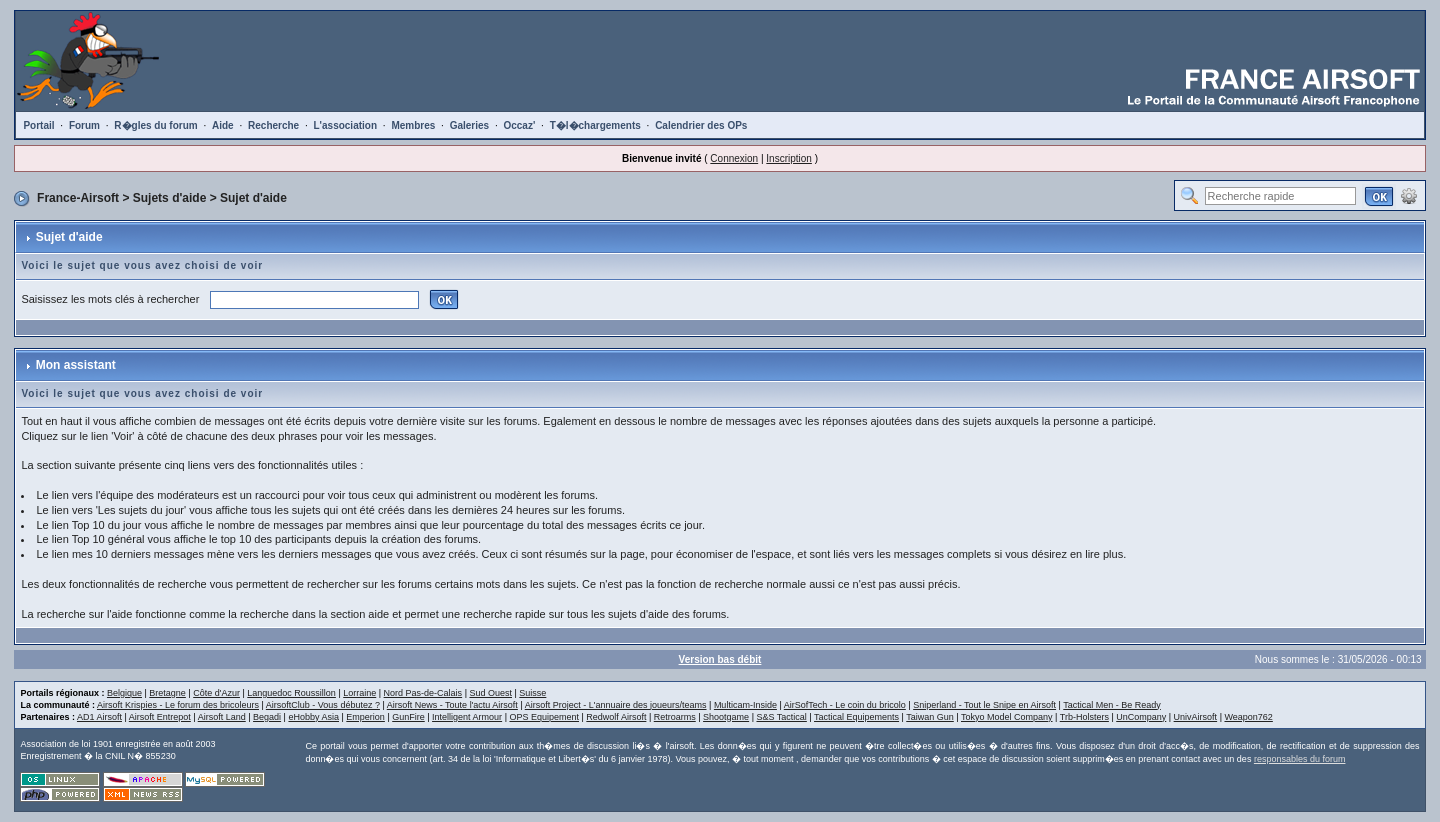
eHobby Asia (313, 717)
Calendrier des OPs (701, 125)
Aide (223, 125)
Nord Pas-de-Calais (423, 693)
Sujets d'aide (170, 198)
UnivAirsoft (1196, 717)
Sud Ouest (490, 693)
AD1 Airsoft (99, 717)
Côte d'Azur (216, 693)
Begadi (267, 717)
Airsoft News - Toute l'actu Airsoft (452, 705)
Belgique (124, 693)
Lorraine (359, 693)
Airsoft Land (222, 717)
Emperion (365, 717)
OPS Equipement (544, 717)
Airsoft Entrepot (160, 717)
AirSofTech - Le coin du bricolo (845, 705)
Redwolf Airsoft (616, 717)
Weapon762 (1248, 717)
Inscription (789, 158)
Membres (413, 125)
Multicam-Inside (745, 705)
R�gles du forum (155, 125)
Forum (84, 125)
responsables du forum (1300, 759)
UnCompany (1141, 717)
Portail (38, 125)
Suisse (532, 693)
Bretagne (167, 693)
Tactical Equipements (856, 717)
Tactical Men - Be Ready (1112, 705)
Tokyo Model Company (1007, 717)
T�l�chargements (595, 125)
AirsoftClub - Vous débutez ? (323, 705)
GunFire (408, 717)
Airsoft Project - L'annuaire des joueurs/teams (616, 705)
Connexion (734, 158)
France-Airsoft (78, 198)
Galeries (469, 125)
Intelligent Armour (467, 717)
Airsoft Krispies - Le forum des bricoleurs (178, 705)
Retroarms (675, 717)
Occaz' (519, 125)
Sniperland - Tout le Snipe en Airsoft (984, 705)
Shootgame (726, 717)
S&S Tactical (781, 717)
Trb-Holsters (1084, 717)
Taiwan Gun (930, 717)
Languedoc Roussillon (291, 693)
